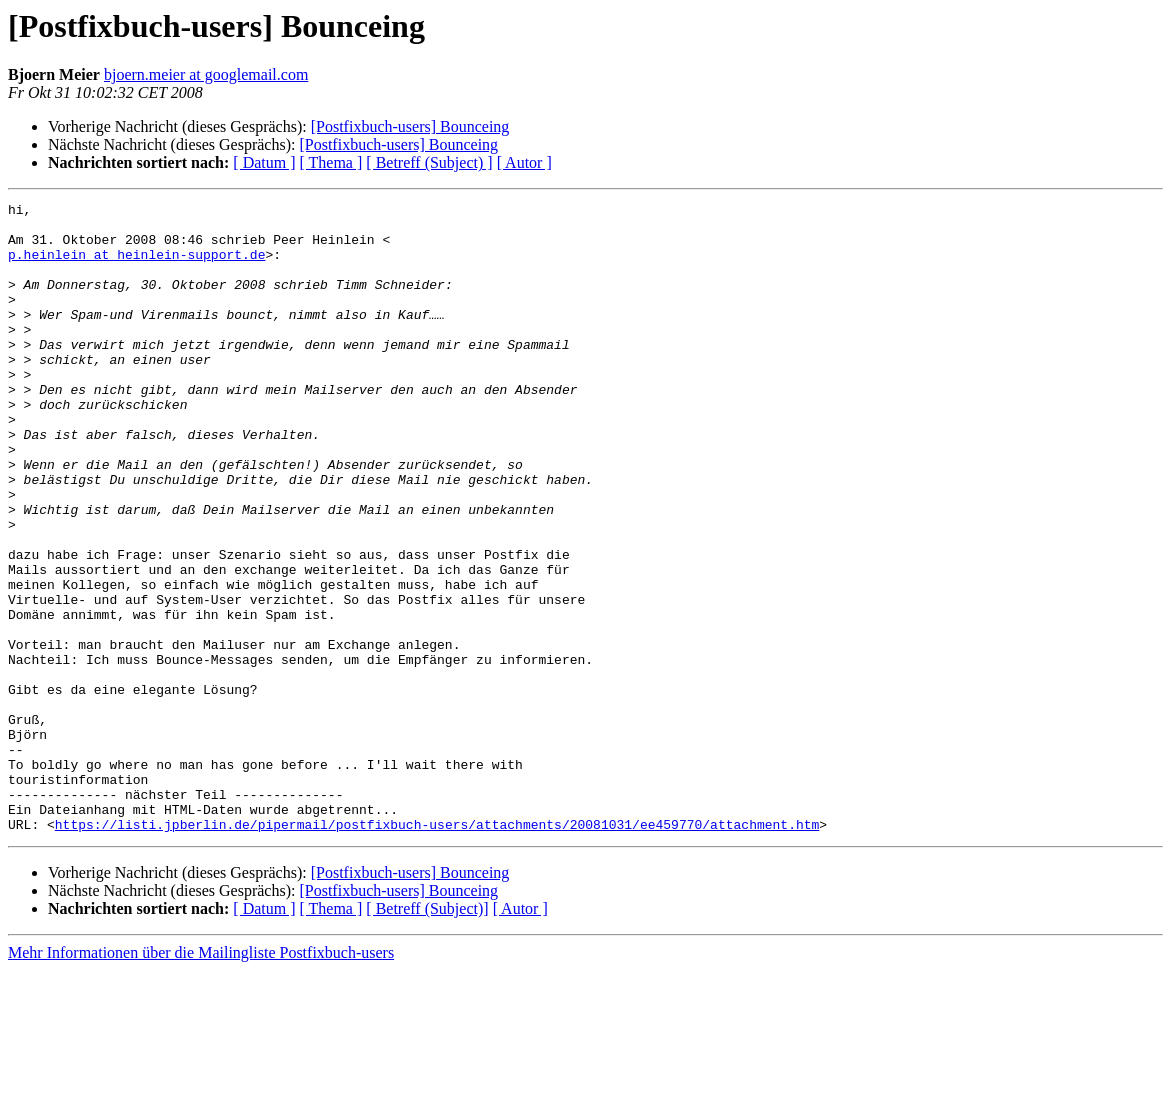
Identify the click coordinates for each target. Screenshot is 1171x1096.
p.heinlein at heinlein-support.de (136, 266)
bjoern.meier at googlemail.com (206, 74)
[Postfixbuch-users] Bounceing (410, 126)
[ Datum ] (264, 162)
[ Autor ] (524, 162)
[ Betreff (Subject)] (427, 1034)
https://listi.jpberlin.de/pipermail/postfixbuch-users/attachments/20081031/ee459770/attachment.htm (437, 950)
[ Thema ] (331, 162)
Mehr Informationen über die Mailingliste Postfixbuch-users (201, 1078)
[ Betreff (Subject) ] (429, 162)
